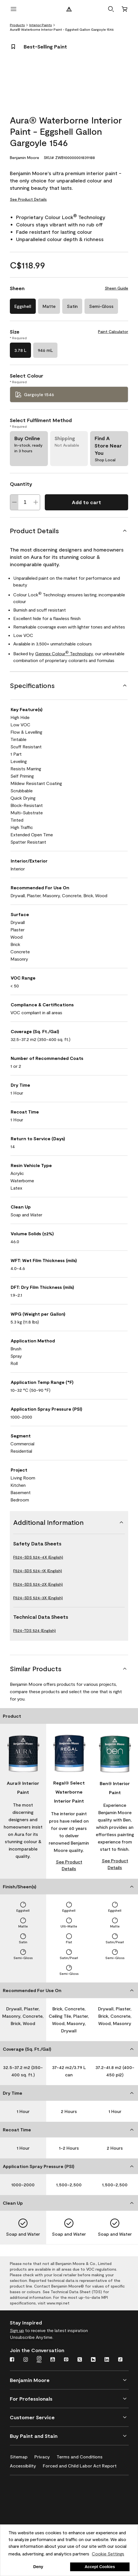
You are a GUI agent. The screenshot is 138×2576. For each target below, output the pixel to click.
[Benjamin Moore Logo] (69, 9)
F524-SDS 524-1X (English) (37, 1570)
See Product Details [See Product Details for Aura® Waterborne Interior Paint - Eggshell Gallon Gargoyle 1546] (28, 199)
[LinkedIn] (106, 2360)
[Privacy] (45, 2455)
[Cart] (124, 9)
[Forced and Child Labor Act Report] (83, 2464)
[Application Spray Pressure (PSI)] (69, 2166)
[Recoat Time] (69, 2129)
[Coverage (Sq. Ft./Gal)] (69, 2049)
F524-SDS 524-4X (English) (38, 1557)
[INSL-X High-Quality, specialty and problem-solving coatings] (37, 2505)
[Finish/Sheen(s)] (69, 1886)
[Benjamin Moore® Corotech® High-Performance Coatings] (37, 2489)
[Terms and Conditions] (83, 2455)
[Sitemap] (22, 2455)
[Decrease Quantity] (14, 502)
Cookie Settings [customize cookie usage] (108, 2553)
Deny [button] (38, 2566)
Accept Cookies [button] (99, 2566)
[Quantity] (25, 502)
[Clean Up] (69, 2203)
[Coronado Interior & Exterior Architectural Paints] (37, 2522)
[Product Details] (69, 530)
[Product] (69, 1716)
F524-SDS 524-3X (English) (38, 1597)
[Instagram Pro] (39, 2360)
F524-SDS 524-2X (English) (38, 1584)
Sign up (17, 2330)
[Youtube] (52, 2360)
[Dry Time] (69, 2093)
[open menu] (13, 9)
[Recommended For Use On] (69, 1990)
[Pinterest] (66, 2360)
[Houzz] (93, 2360)
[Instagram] (25, 2360)
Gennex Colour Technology (64, 653)
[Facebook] (12, 2360)
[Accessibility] (26, 2464)
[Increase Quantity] (36, 502)
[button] (111, 9)
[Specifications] (69, 685)
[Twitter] (79, 2360)
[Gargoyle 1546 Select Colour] (69, 394)
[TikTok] (120, 2360)
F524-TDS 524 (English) (34, 1630)
